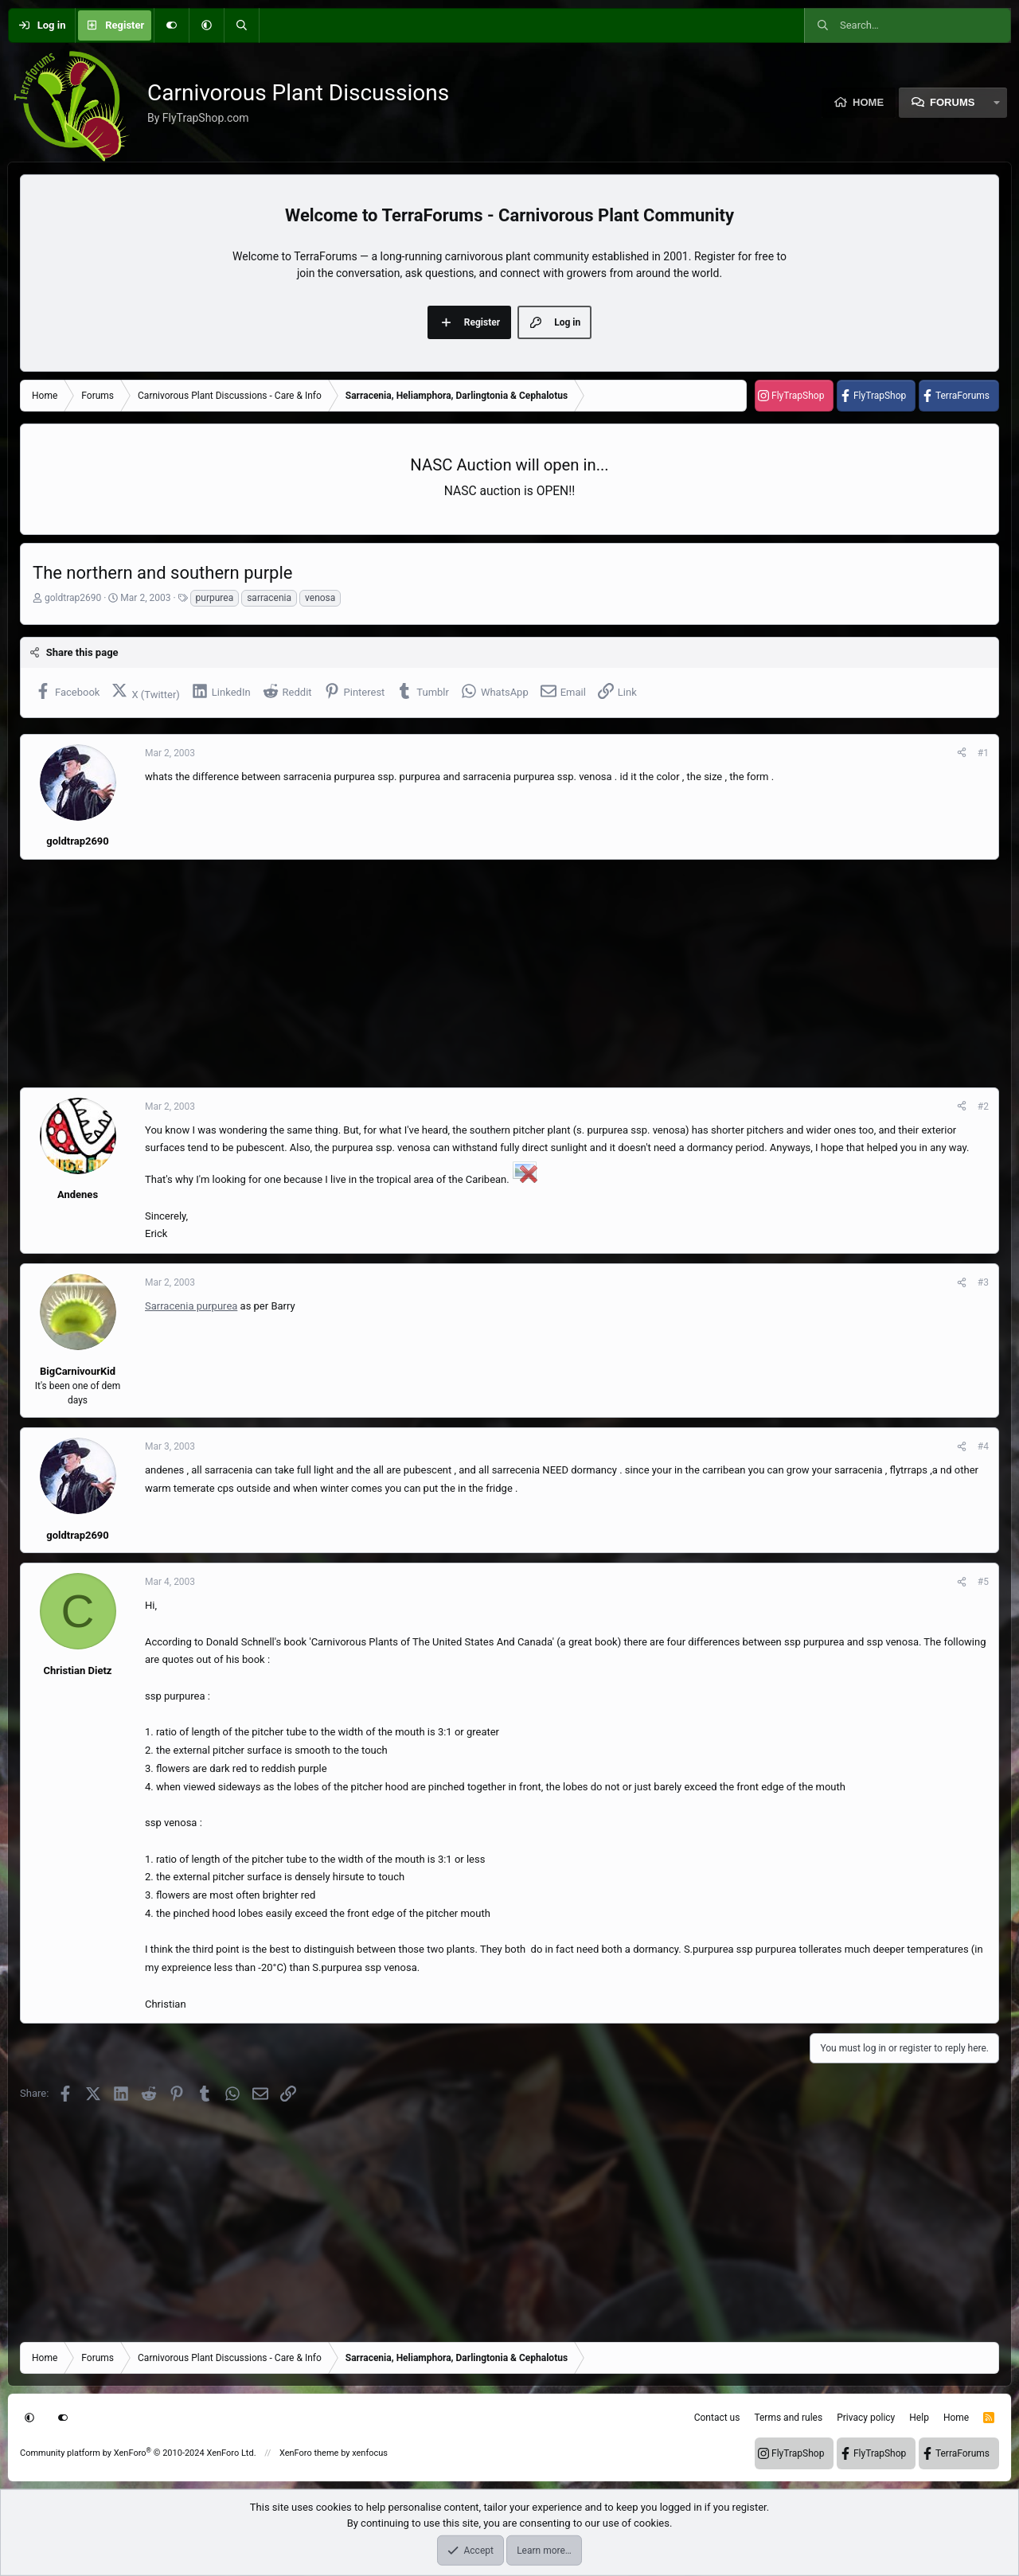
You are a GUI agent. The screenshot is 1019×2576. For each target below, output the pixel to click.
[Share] (961, 753)
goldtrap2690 (73, 597)
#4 (983, 1446)
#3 (983, 1282)
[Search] (241, 25)
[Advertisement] (497, 973)
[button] (206, 25)
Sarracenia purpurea (191, 1306)
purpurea (215, 597)
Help (919, 2417)
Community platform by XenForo (138, 2453)
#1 (983, 753)
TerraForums (962, 395)
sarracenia (269, 597)
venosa (320, 597)
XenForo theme (309, 2453)
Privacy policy (866, 2417)
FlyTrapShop (797, 395)
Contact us (717, 2417)
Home (868, 102)
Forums (952, 102)
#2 (983, 1106)
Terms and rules (788, 2417)
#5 (983, 1581)
